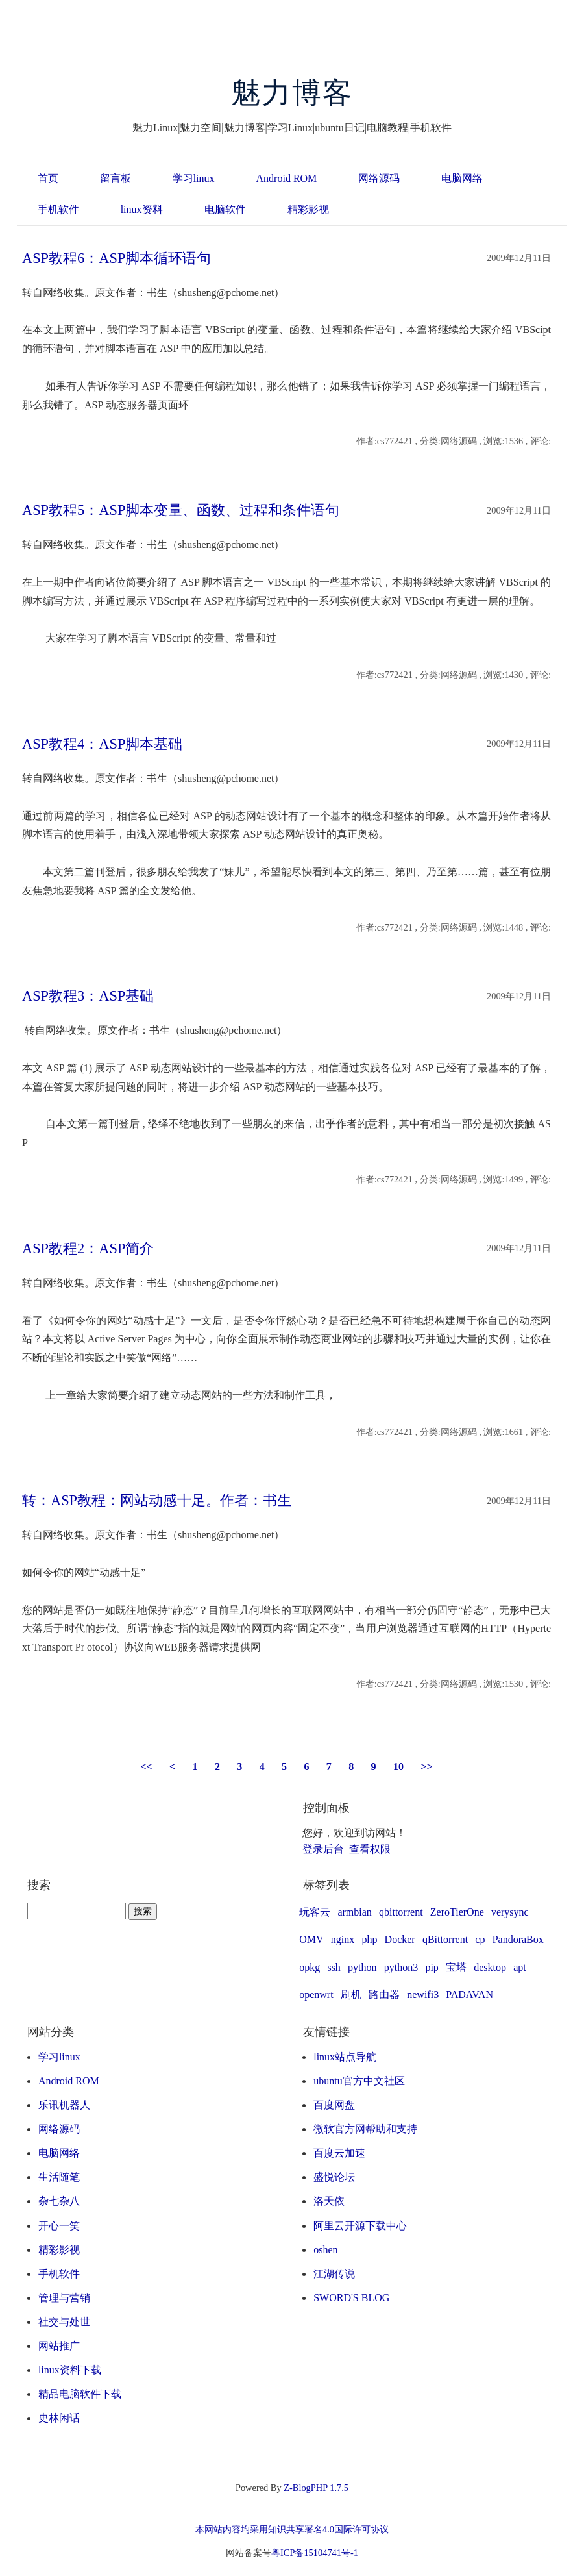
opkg (309, 1967)
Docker (400, 1939)
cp (480, 1939)
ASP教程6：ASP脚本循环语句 (116, 258)
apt (519, 1967)
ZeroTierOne (457, 1912)
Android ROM (286, 178)
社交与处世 (64, 2321)
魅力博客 (292, 93)
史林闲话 (59, 2417)
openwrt (316, 1994)
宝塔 (456, 1967)
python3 (401, 1967)
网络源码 (379, 178)
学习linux (194, 178)
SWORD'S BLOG (351, 2297)
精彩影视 (308, 209)
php (369, 1939)
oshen (325, 2249)
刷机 (351, 1994)
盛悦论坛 (334, 2176)
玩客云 (314, 1912)
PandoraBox (518, 1939)
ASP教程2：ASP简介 (88, 1248)
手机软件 (58, 209)
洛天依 (329, 2201)
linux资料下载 (69, 2369)
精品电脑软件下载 (79, 2393)
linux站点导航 (344, 2056)
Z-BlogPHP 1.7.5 (316, 2487)
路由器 (384, 1994)
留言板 (115, 178)
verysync (510, 1912)
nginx (342, 1939)
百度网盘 (334, 2104)
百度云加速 (339, 2152)
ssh (333, 1967)
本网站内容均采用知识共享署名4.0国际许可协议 (292, 2529)
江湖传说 (334, 2273)
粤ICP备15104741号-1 (314, 2552)
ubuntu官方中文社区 (358, 2080)
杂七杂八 (59, 2201)
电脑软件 (225, 209)
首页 (48, 178)
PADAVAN (469, 1994)
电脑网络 (462, 178)
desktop (490, 1967)
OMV (311, 1939)
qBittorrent (445, 1939)
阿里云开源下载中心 (360, 2225)
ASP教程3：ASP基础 (88, 996)
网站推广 (59, 2345)
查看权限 (370, 1849)
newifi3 (423, 1994)
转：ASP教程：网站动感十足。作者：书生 (156, 1500)
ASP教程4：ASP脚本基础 (102, 744)
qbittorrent (401, 1912)
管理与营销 (64, 2297)
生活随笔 (59, 2176)
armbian (354, 1912)
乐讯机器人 (64, 2104)
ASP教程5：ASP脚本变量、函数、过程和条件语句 (180, 510)
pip (431, 1967)
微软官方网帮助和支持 (365, 2128)
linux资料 (142, 209)
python (362, 1967)
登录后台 (323, 1849)
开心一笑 (59, 2225)
